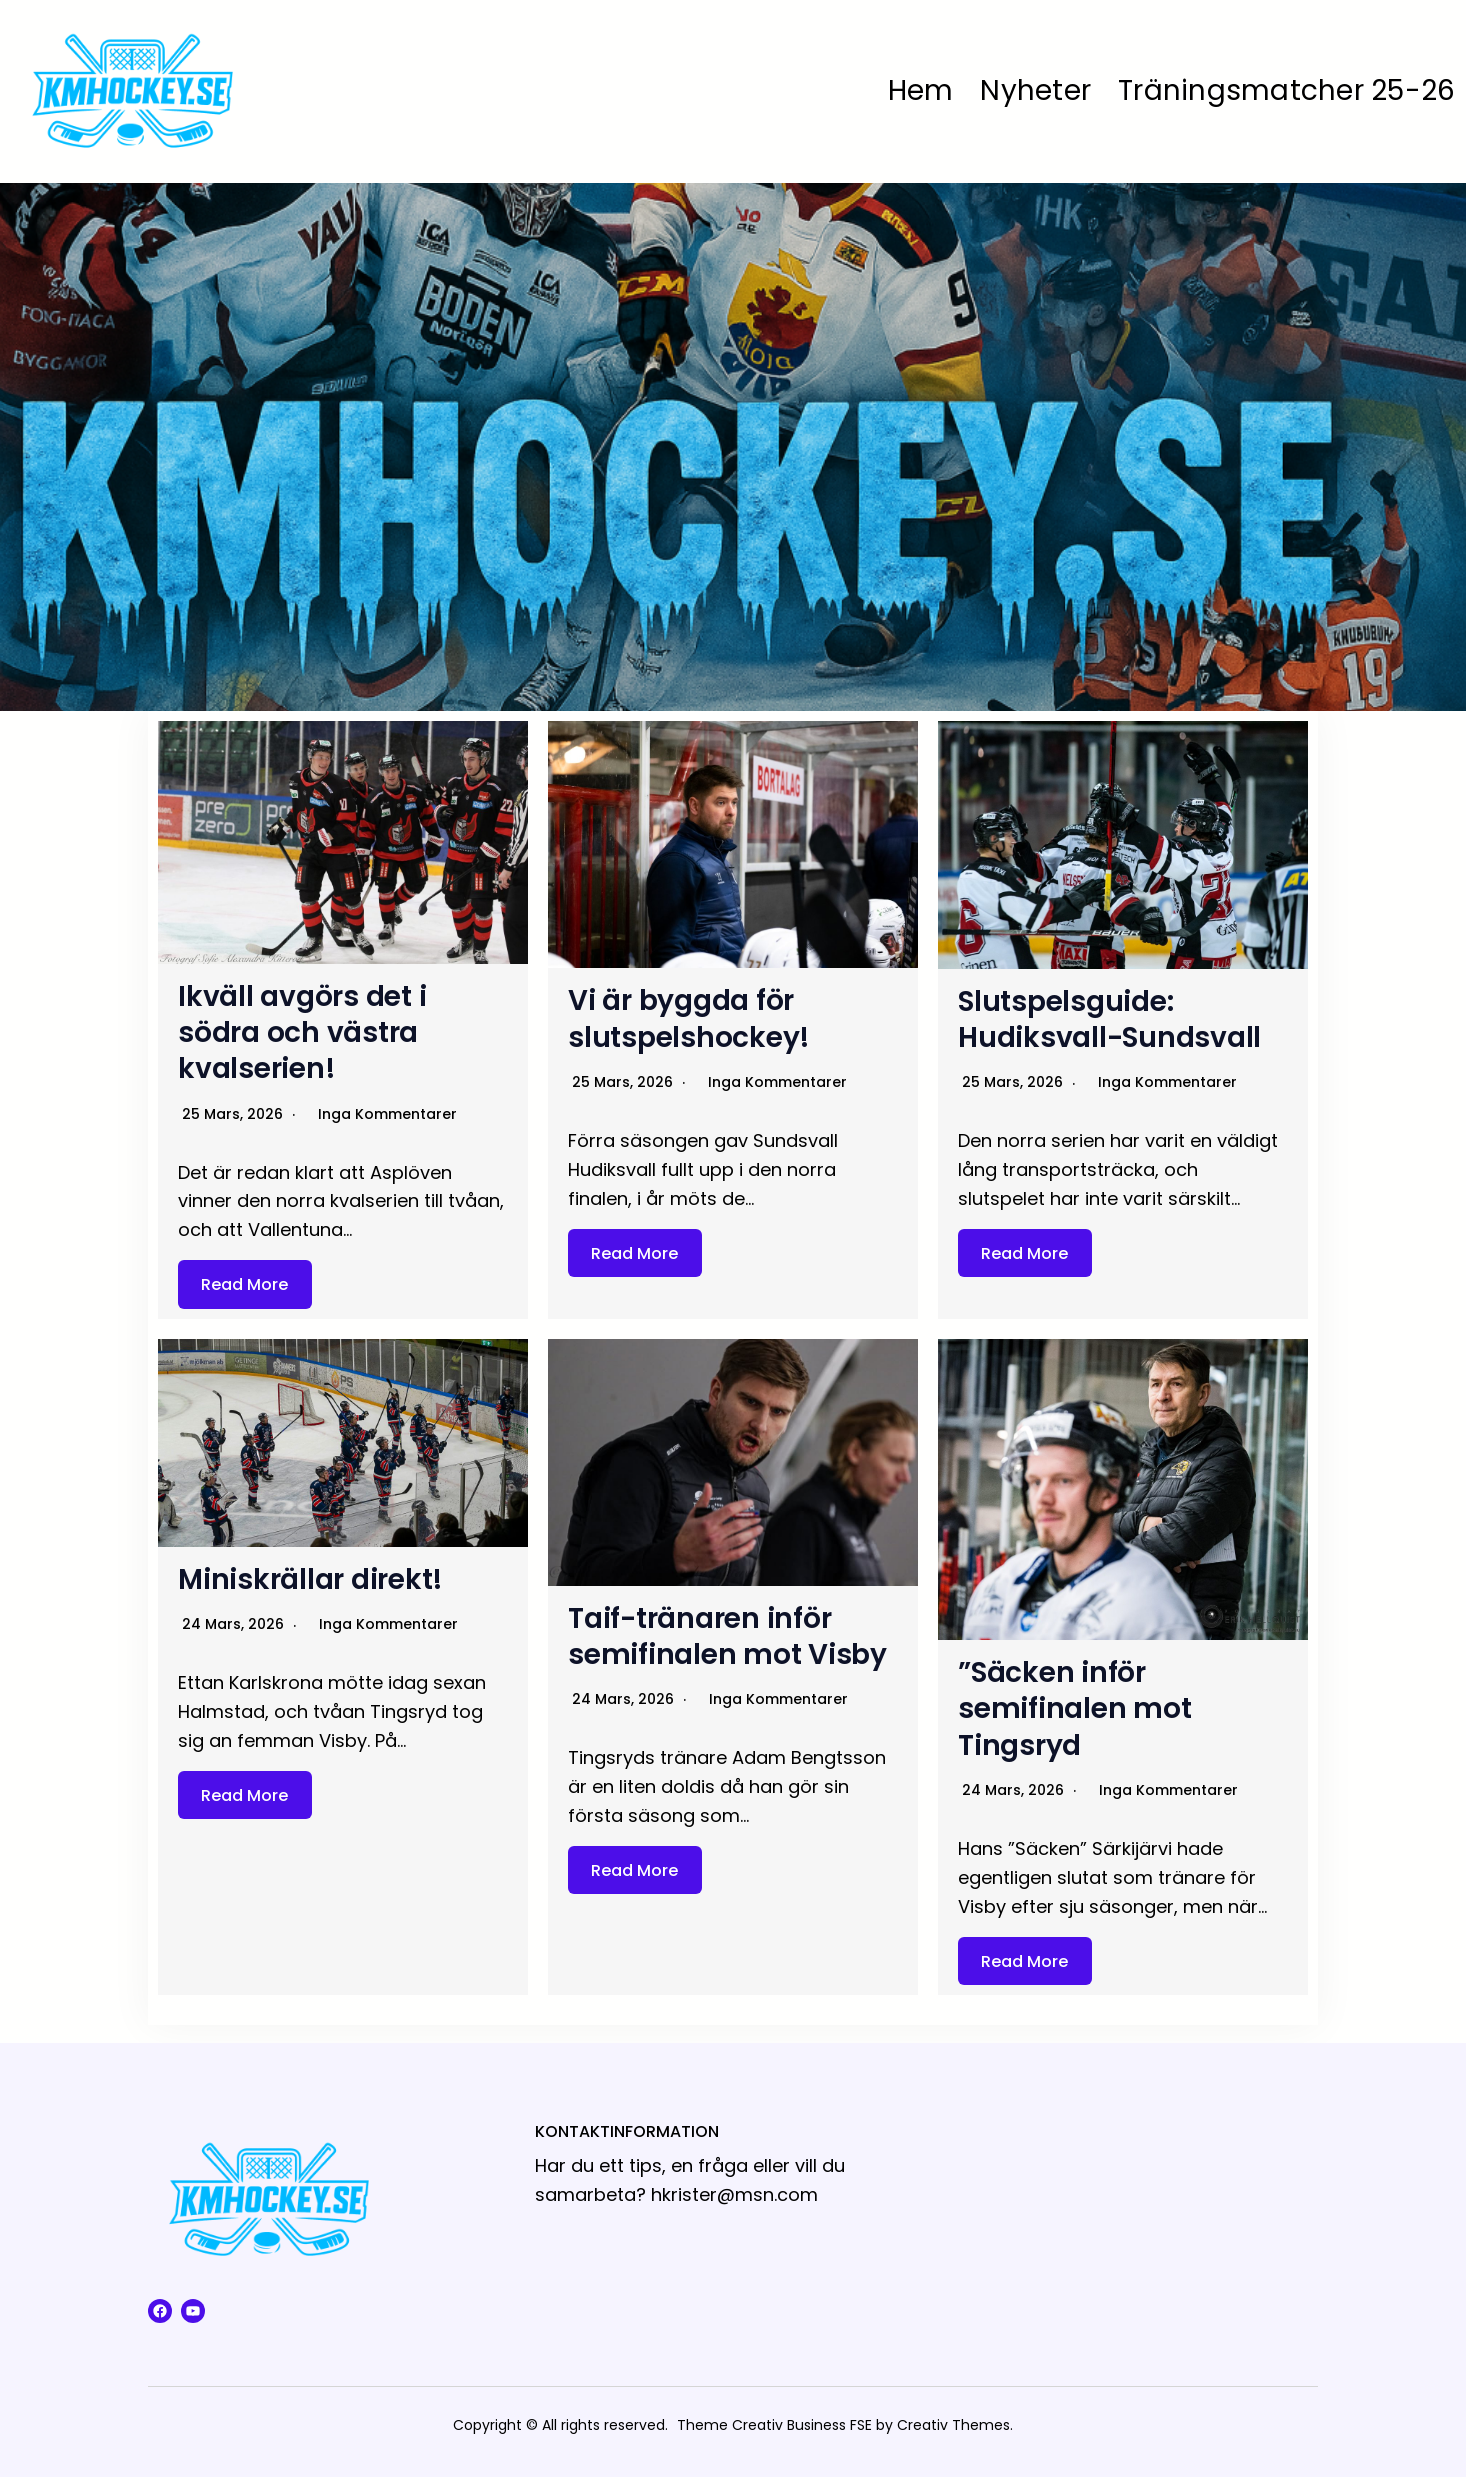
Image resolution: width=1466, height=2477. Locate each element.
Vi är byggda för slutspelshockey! (689, 1018)
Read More (244, 1284)
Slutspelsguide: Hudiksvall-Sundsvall (1109, 1019)
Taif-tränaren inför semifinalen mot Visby (727, 1636)
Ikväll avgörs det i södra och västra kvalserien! (302, 1033)
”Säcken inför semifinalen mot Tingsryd (1074, 1709)
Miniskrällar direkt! (310, 1579)
